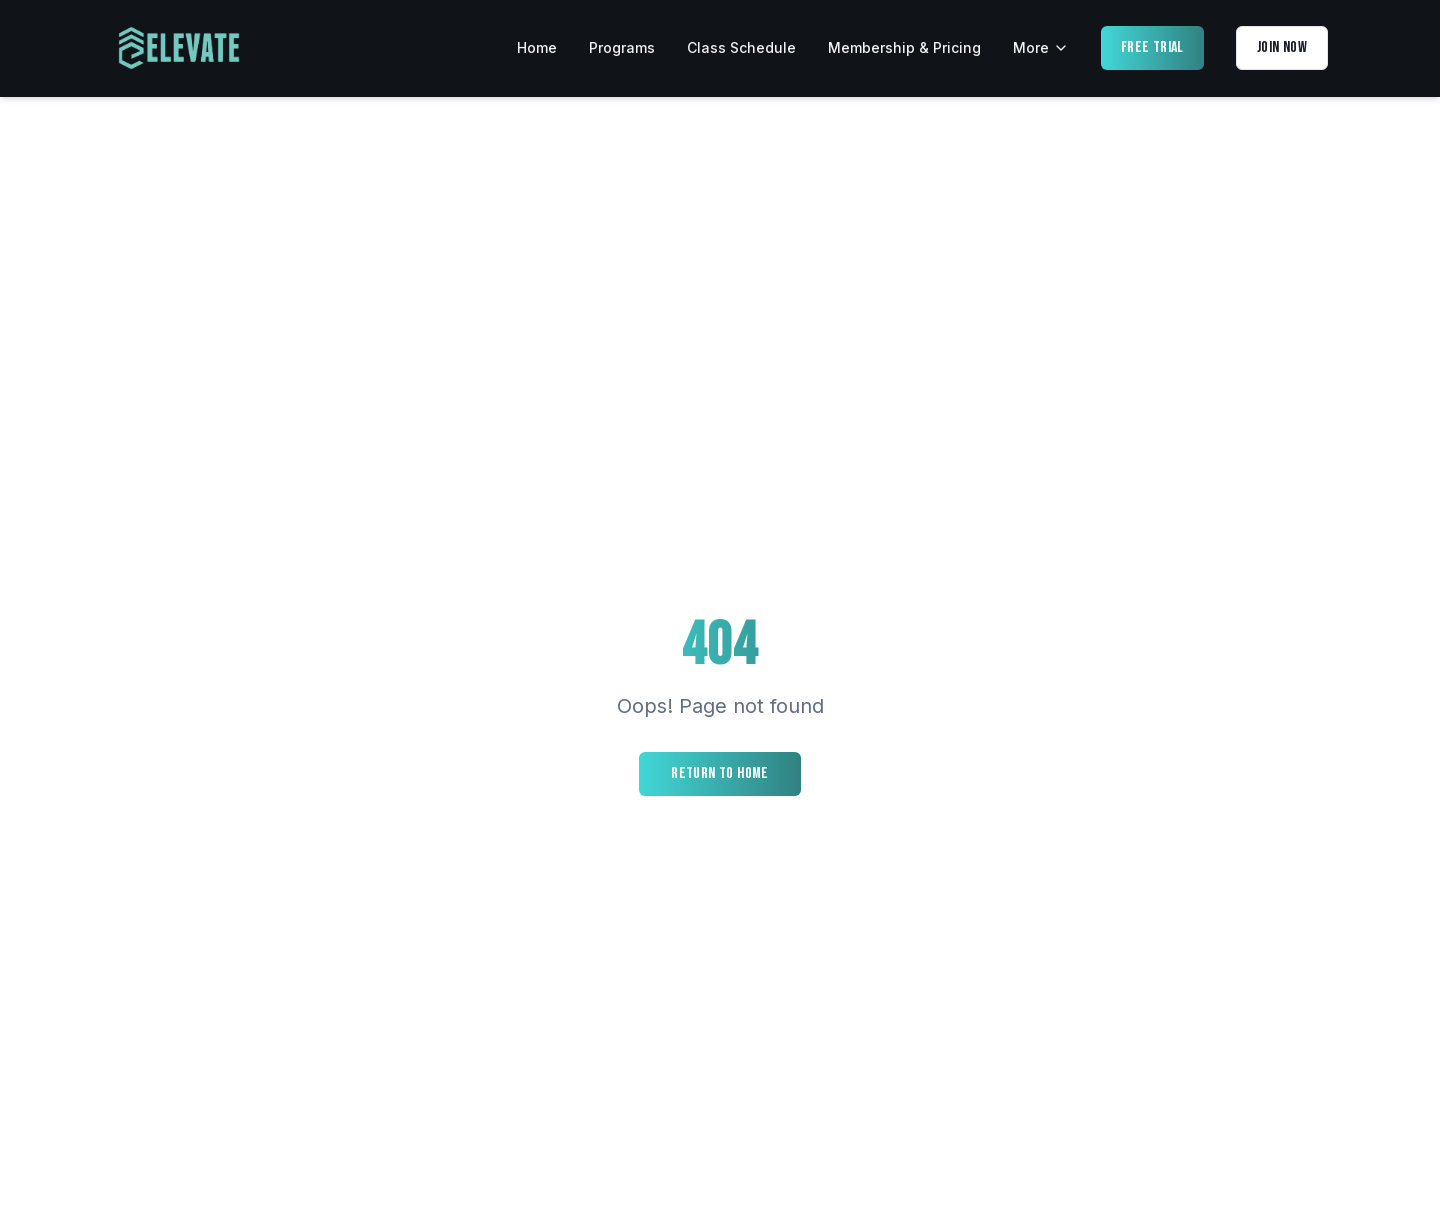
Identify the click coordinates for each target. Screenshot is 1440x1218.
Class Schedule (741, 47)
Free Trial (1152, 47)
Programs (622, 47)
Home (537, 47)
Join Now (1282, 47)
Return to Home (720, 773)
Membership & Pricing (904, 47)
